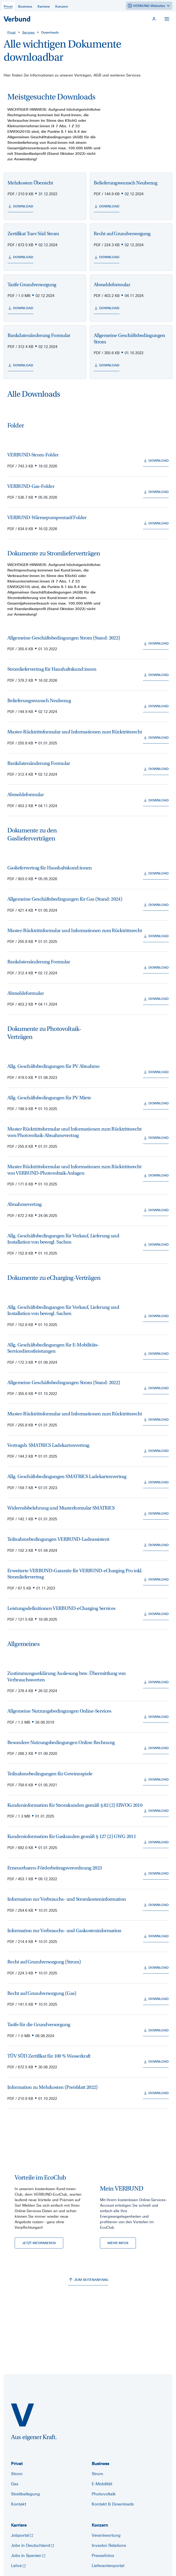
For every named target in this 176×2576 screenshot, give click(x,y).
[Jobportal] (22, 2535)
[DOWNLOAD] (20, 206)
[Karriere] (19, 2525)
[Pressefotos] (103, 2555)
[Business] (100, 2463)
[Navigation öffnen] (166, 18)
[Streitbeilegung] (25, 2494)
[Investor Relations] (109, 2545)
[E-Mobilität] (102, 2483)
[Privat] (17, 2463)
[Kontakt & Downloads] (113, 2504)
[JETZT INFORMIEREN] (39, 2242)
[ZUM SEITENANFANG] (88, 2279)
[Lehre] (18, 2565)
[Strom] (17, 2473)
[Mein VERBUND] (154, 18)
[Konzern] (100, 2525)
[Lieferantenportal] (108, 2565)
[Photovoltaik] (104, 2494)
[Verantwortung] (106, 2535)
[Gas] (14, 2483)
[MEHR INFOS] (118, 2242)
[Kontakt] (18, 2504)
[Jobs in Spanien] (28, 2555)
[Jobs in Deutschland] (32, 2545)
